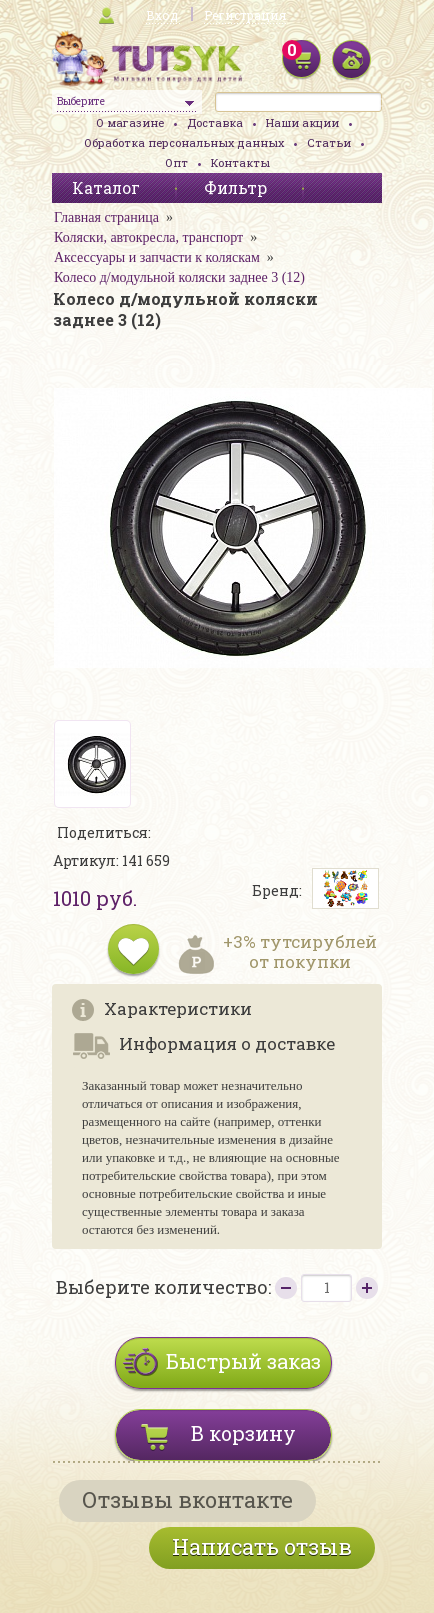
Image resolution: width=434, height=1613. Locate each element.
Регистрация (245, 15)
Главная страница (106, 217)
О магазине (130, 122)
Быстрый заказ (243, 1361)
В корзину (243, 1433)
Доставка (215, 122)
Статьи (329, 142)
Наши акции (302, 122)
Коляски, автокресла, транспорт (148, 237)
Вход (162, 15)
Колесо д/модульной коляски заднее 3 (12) (179, 277)
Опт (176, 162)
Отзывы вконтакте (187, 1499)
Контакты (240, 162)
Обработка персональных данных (184, 142)
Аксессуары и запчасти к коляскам (157, 257)
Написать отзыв (262, 1546)
